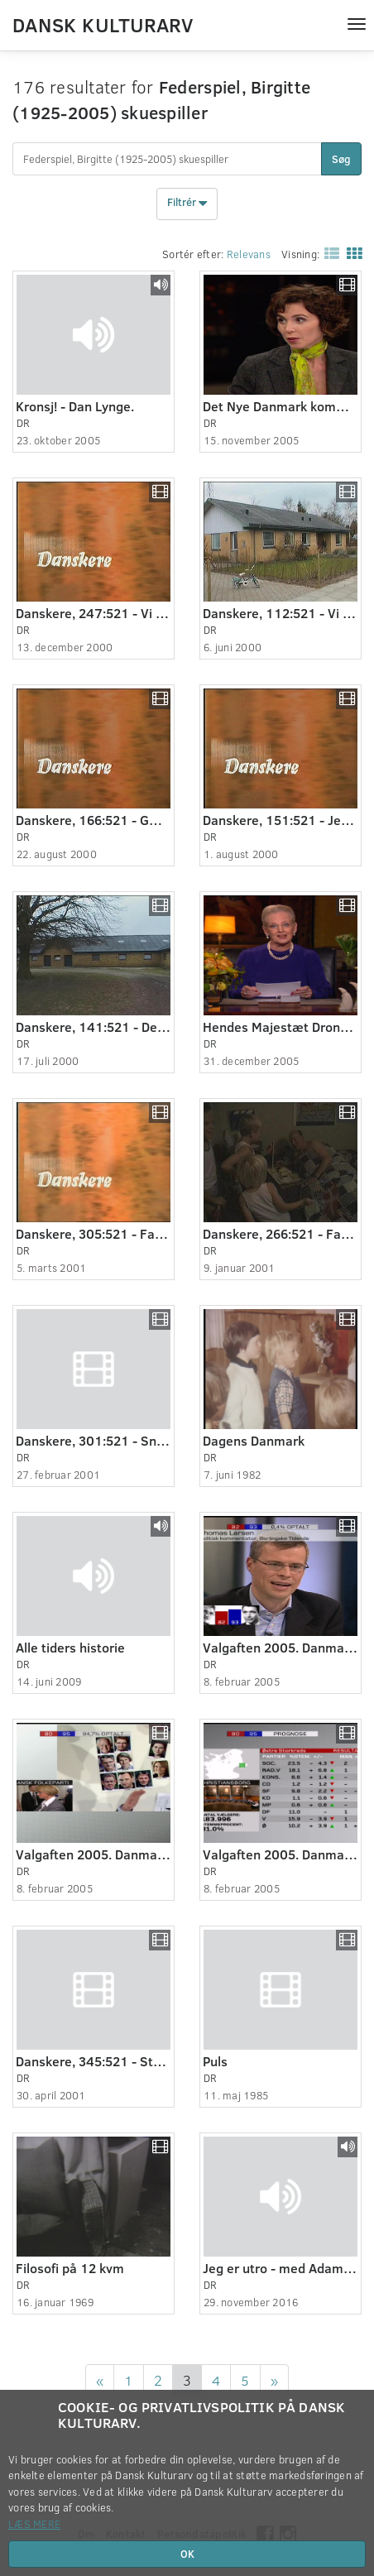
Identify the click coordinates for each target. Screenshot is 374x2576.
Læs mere (34, 2523)
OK (187, 2553)
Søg (341, 158)
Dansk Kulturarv (102, 24)
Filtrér (187, 203)
